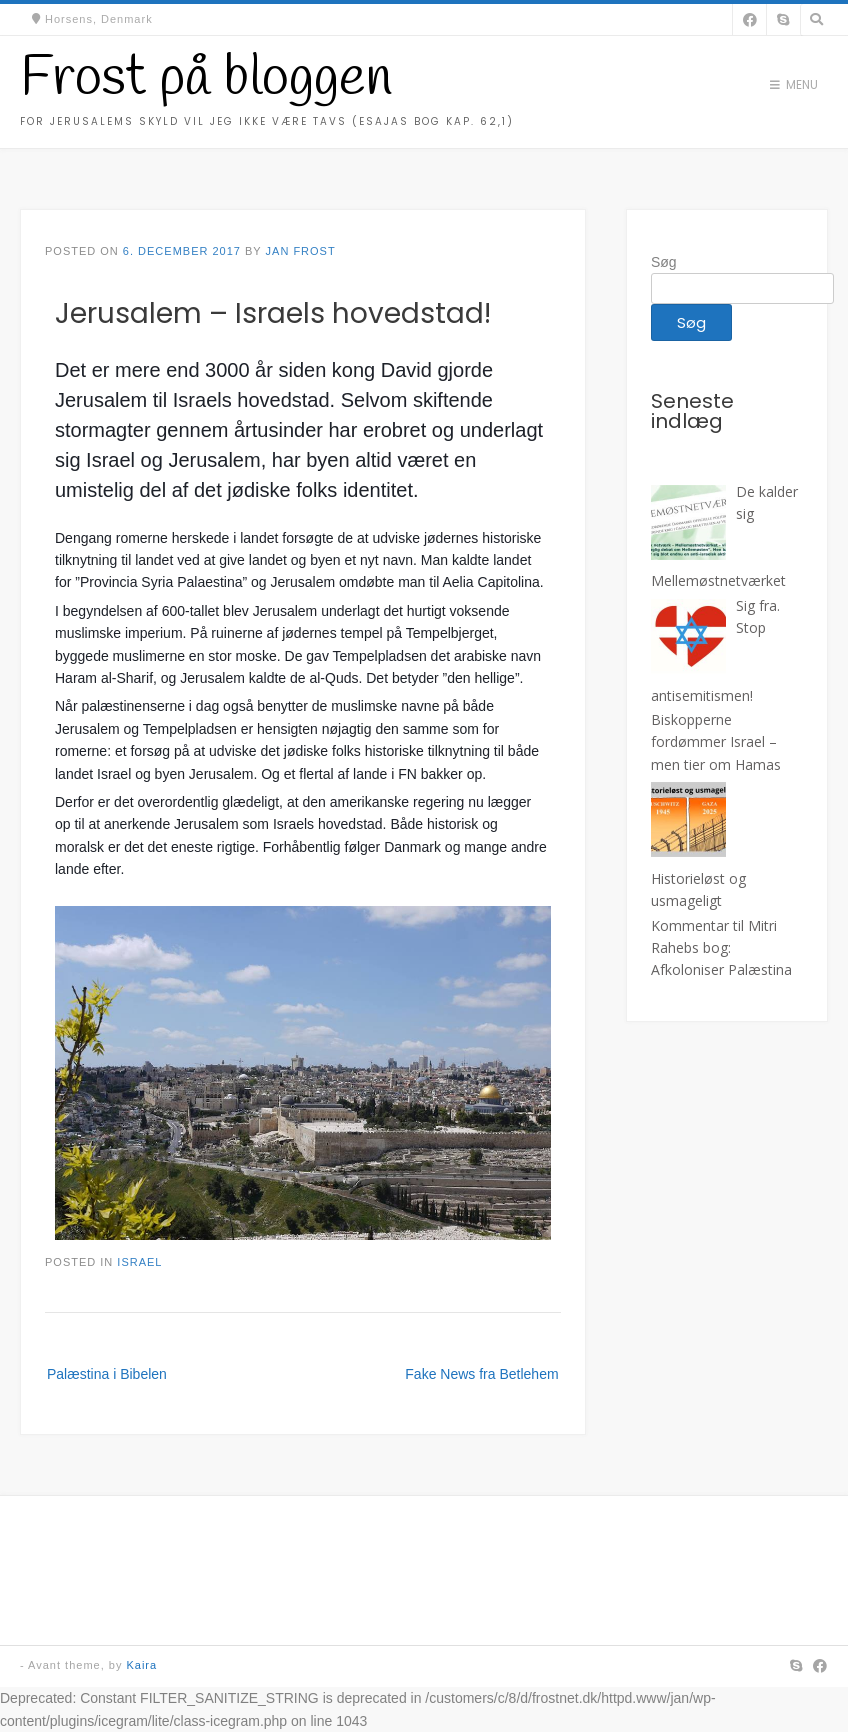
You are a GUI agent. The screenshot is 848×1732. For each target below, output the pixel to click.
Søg (664, 262)
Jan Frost (301, 251)
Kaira (141, 1665)
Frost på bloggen (206, 79)
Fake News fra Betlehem (481, 1374)
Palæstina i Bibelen (107, 1374)
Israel (139, 1262)
